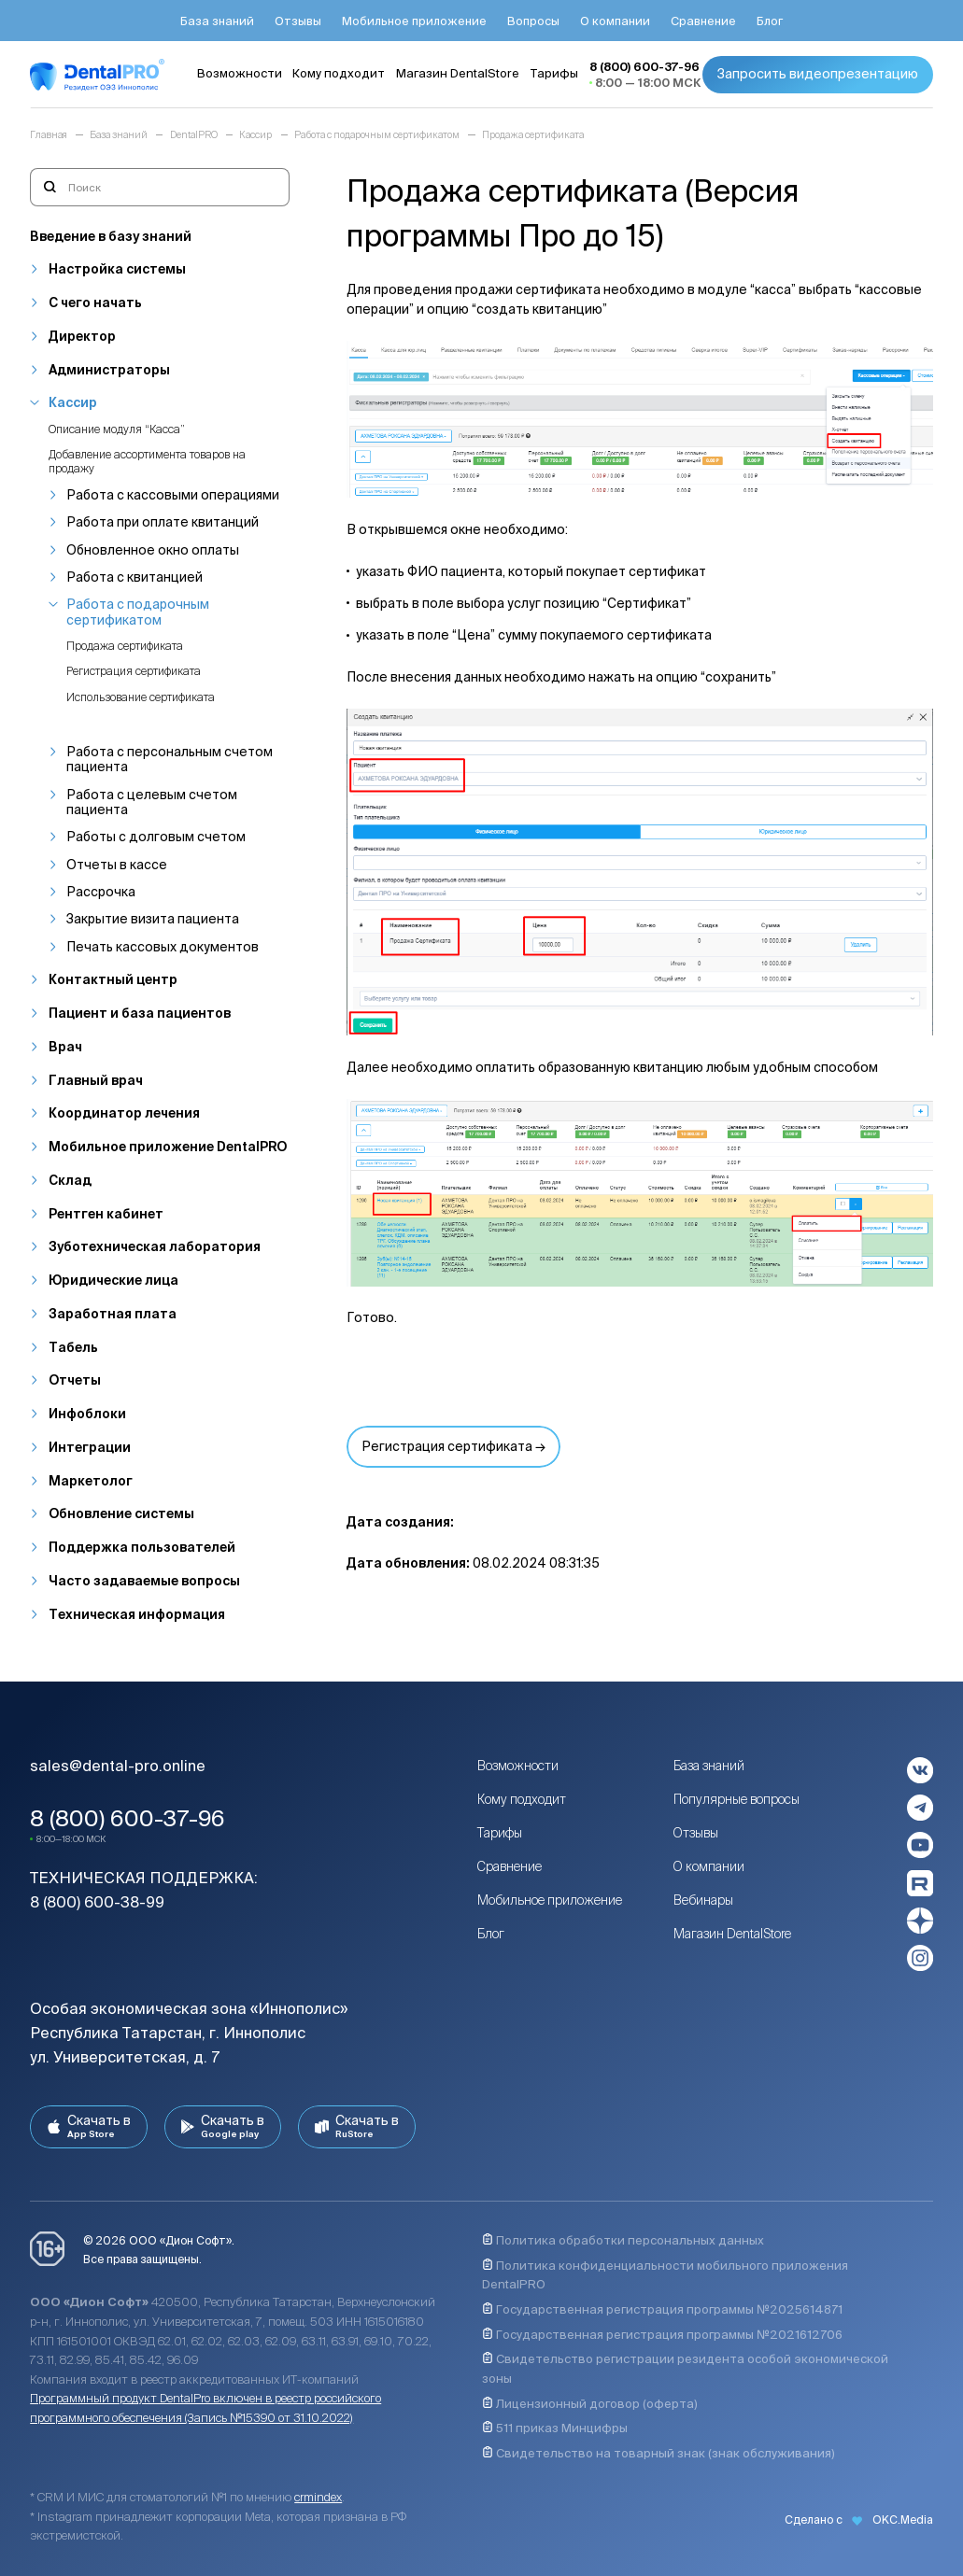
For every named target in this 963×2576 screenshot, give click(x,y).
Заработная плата (113, 1313)
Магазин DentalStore (732, 1933)
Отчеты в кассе (116, 864)
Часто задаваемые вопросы (144, 1580)
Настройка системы (117, 268)
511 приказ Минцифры (555, 2428)
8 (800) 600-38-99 (97, 1901)
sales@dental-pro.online (117, 1765)
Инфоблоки (87, 1413)
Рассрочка (100, 891)
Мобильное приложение (549, 1900)
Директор (82, 336)
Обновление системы (121, 1513)
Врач (65, 1046)
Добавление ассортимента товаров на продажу (147, 460)
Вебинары (703, 1900)
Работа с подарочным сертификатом (137, 611)
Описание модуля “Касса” (117, 429)
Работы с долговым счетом (156, 836)
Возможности (518, 1765)
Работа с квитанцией (134, 577)
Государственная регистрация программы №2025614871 (662, 2309)
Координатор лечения (124, 1112)
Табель (73, 1347)
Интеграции (90, 1447)
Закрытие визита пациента (152, 918)
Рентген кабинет (106, 1213)
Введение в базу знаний (110, 236)
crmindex (318, 2497)
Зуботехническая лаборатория (155, 1246)
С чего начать (95, 302)
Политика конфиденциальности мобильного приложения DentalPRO (665, 2275)
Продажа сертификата (124, 646)
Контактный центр (113, 979)
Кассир (73, 402)
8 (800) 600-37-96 (127, 1818)
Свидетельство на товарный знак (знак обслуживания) (658, 2453)
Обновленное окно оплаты (152, 549)
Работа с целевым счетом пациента (151, 802)
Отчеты (75, 1379)
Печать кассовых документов (162, 946)
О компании (708, 1866)
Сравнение (509, 1866)
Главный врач (96, 1080)
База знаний (708, 1765)
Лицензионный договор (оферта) (590, 2404)
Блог (490, 1933)
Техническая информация (137, 1614)
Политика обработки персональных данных (623, 2240)
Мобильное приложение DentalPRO (168, 1146)
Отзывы (695, 1832)
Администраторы (109, 369)
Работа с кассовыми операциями (172, 494)
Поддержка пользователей (142, 1547)
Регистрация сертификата (133, 671)
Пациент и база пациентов (140, 1013)
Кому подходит (521, 1799)
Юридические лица (113, 1280)
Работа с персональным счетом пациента (169, 759)
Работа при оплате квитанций (162, 521)
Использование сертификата (140, 697)
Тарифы (499, 1832)
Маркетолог (91, 1480)
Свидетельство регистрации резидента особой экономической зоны (685, 2369)
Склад (70, 1180)
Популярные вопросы (736, 1799)
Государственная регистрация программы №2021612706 (662, 2335)
